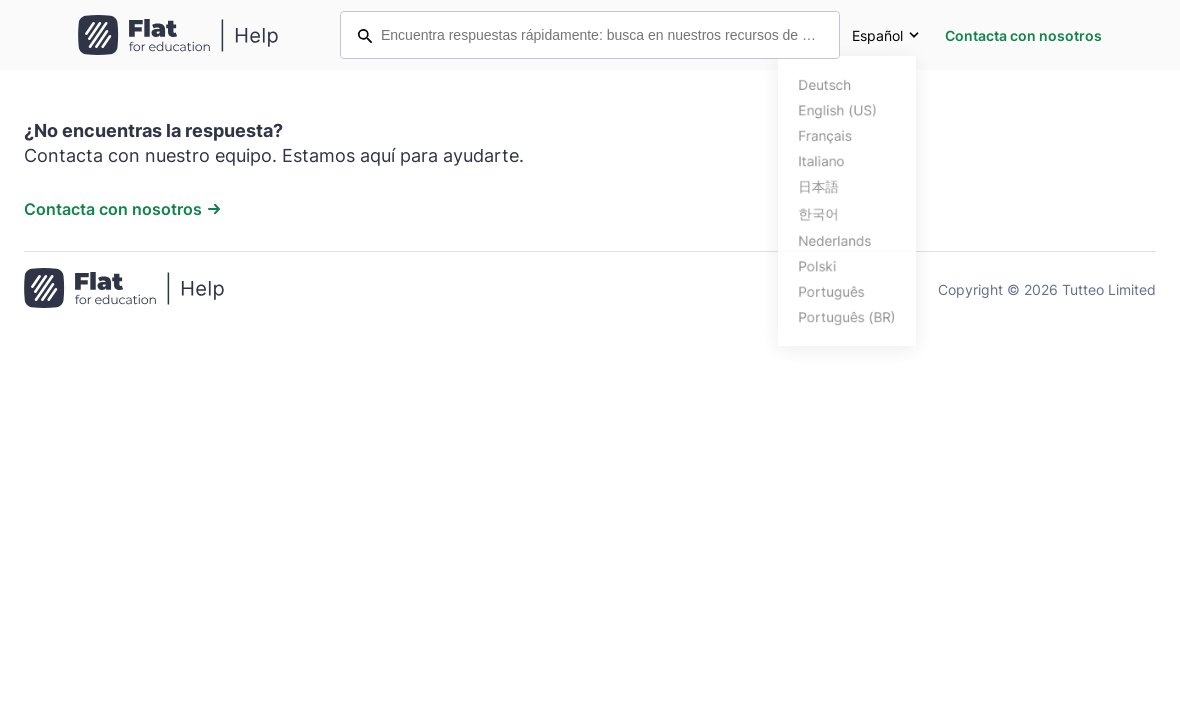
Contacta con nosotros (1023, 35)
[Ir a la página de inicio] (124, 290)
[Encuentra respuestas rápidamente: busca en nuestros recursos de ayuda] (590, 35)
